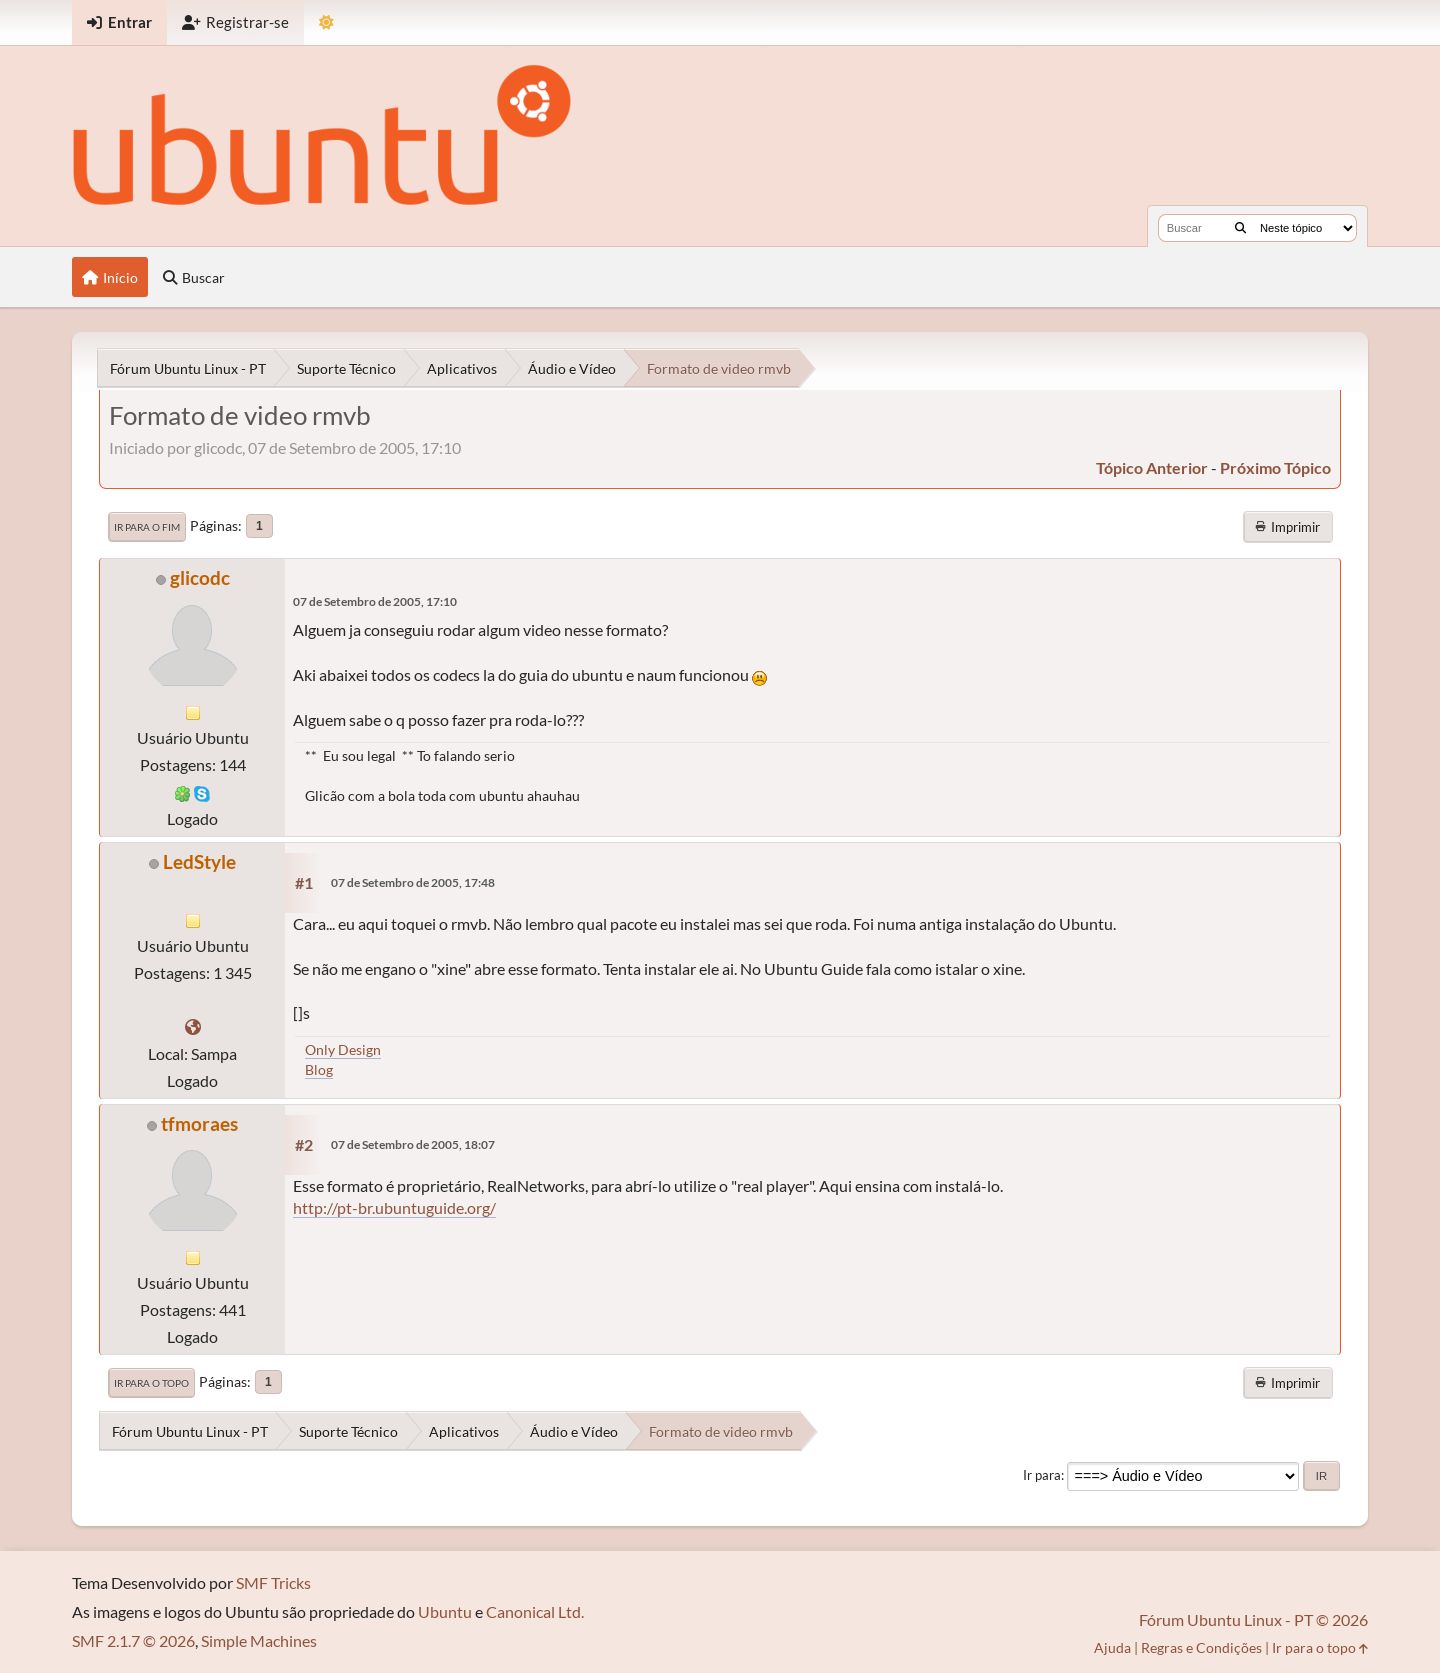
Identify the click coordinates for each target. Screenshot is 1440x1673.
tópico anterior (1152, 467)
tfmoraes (199, 1123)
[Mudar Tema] (326, 22)
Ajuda (1112, 1647)
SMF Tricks (273, 1582)
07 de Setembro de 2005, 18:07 (413, 1144)
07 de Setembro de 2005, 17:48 (413, 882)
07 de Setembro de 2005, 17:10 (375, 601)
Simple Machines (259, 1640)
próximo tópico (1275, 467)
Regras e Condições (1201, 1647)
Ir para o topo (151, 1383)
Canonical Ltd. (535, 1611)
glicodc (200, 577)
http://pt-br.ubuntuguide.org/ (394, 1207)
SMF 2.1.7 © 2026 (133, 1640)
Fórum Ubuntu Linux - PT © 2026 (1253, 1619)
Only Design (343, 1049)
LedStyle (199, 861)
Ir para (1042, 1475)
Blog (319, 1069)
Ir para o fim (147, 527)
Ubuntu (445, 1611)
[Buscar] (1240, 228)
